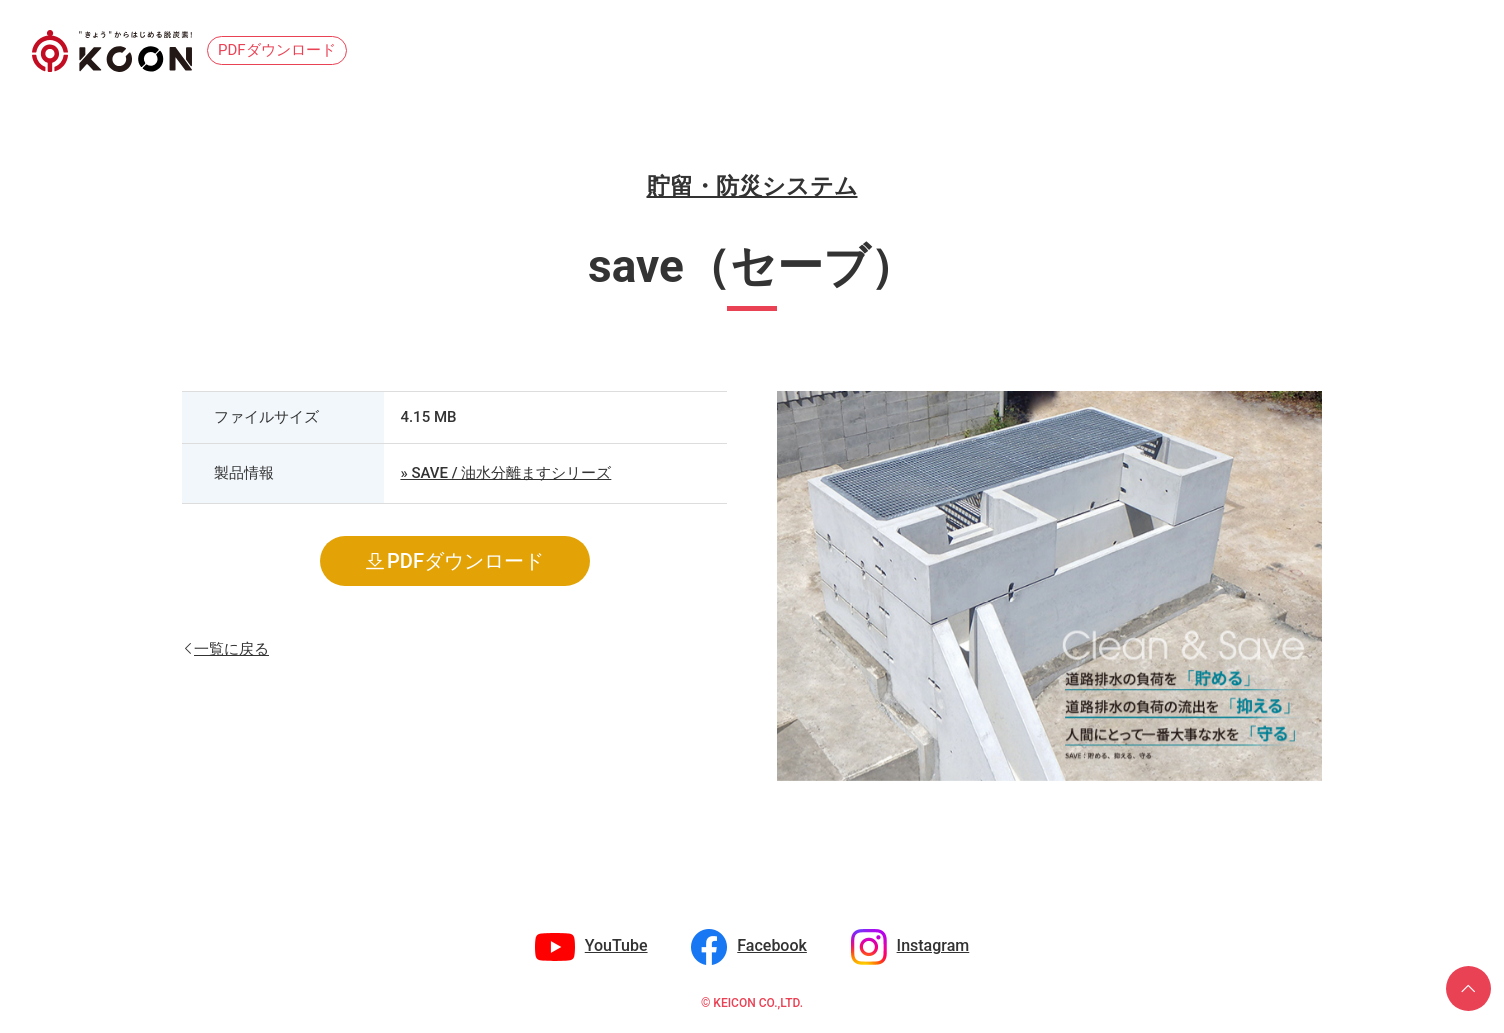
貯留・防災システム (752, 186)
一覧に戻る (231, 647)
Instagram (933, 945)
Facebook (772, 945)
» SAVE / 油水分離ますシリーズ (505, 473)
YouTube (616, 945)
